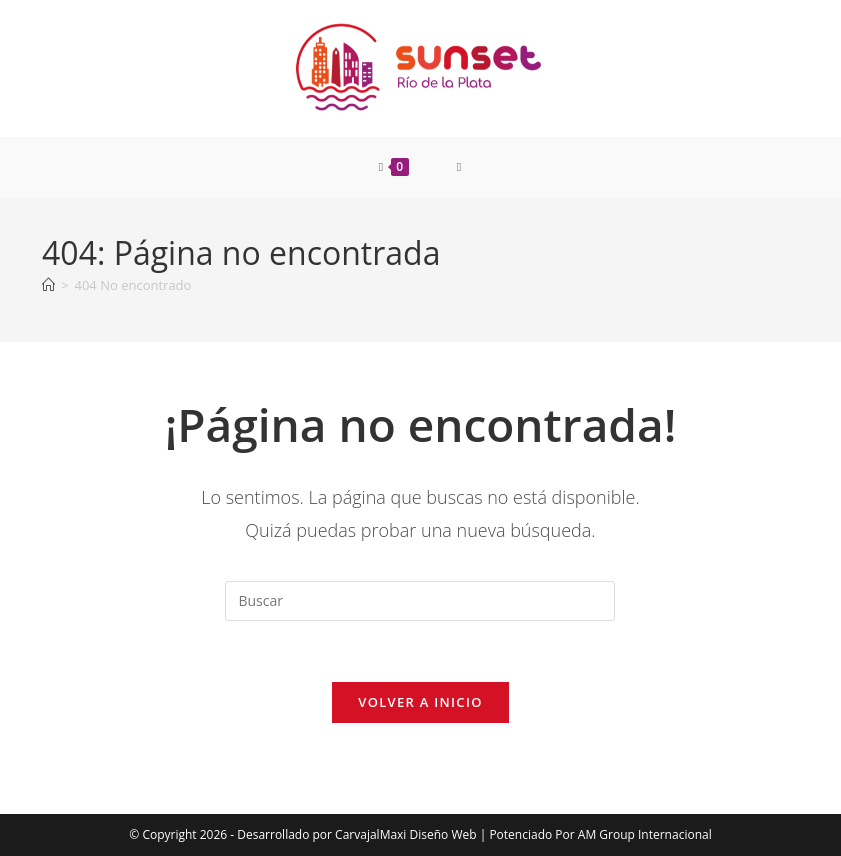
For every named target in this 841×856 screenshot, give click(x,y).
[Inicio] (48, 285)
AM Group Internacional (645, 834)
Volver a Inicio (420, 702)
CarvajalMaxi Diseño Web (405, 834)
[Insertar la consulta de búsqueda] (420, 601)
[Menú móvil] (459, 167)
